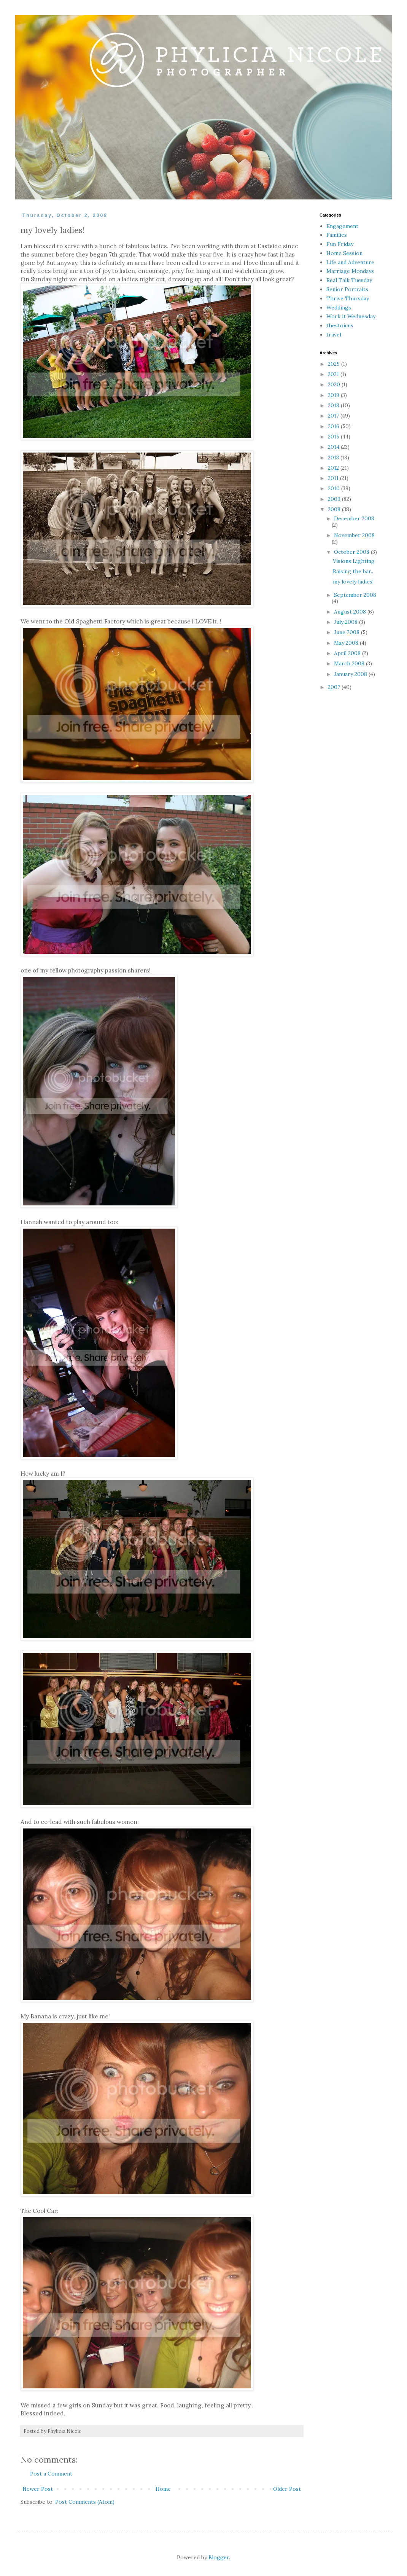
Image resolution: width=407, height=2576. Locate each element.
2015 (334, 436)
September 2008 (355, 594)
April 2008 (348, 653)
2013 (334, 457)
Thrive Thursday (347, 298)
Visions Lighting (354, 561)
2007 (335, 687)
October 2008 (352, 551)
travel (333, 334)
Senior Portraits (347, 289)
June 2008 (347, 632)
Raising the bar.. (353, 571)
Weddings (338, 307)
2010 (334, 488)
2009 (335, 499)
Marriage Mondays (350, 271)
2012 (334, 467)
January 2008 (351, 674)
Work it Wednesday (350, 316)
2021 (334, 374)
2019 (334, 395)
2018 (334, 405)
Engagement (342, 226)
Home (163, 2488)
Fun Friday (339, 244)
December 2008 (354, 518)
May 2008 (347, 642)
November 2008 (354, 535)
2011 (334, 478)
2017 (334, 415)
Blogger (218, 2557)
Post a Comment (51, 2473)
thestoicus (339, 325)
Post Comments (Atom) (84, 2501)
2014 (334, 446)
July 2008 (346, 621)
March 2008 (350, 663)
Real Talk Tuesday (349, 280)
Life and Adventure (350, 262)
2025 (334, 363)
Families (336, 234)
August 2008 (350, 611)
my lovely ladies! (353, 581)
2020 (335, 384)
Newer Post (37, 2488)
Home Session (344, 253)
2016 (334, 426)
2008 (335, 509)
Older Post (287, 2488)
